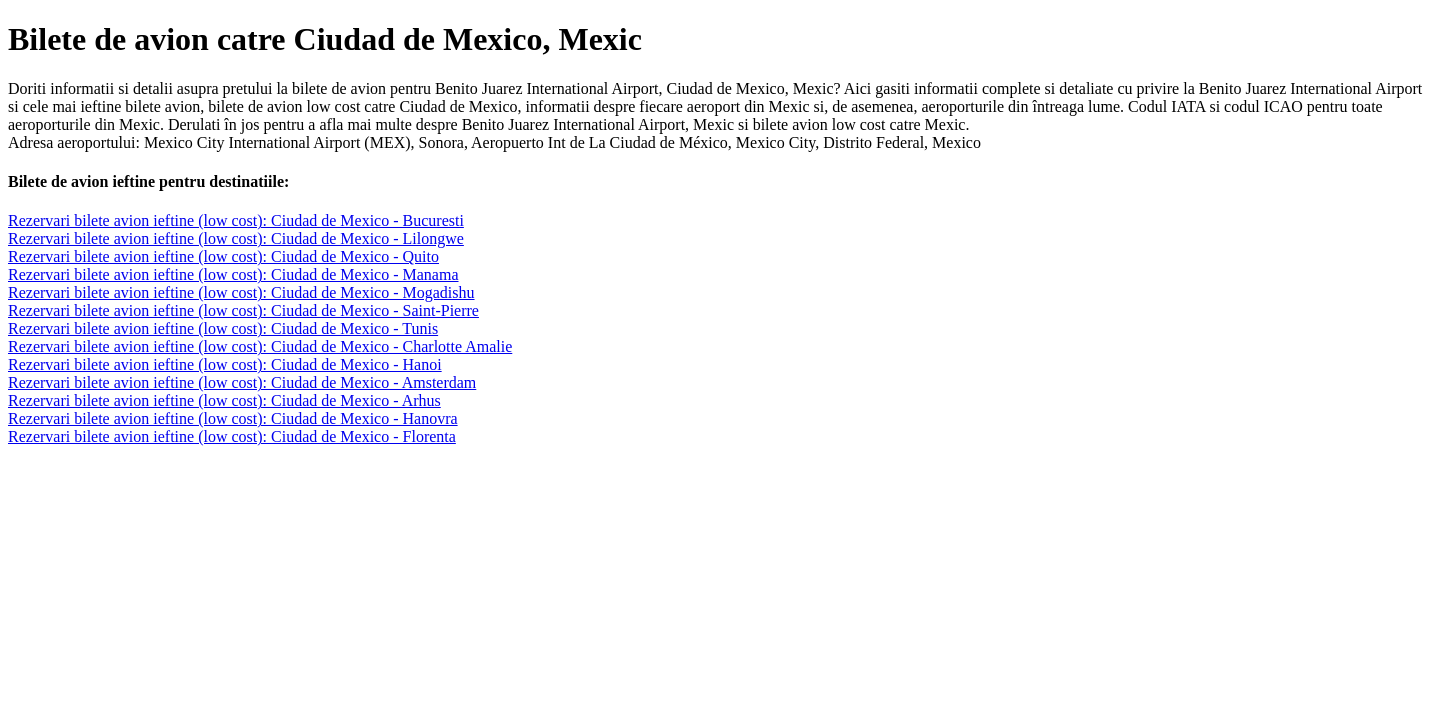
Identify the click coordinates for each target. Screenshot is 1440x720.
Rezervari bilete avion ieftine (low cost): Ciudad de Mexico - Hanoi (225, 364)
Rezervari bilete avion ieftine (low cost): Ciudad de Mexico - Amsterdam (242, 382)
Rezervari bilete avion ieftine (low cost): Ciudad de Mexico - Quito (223, 256)
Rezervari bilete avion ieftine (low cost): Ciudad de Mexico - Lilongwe (236, 238)
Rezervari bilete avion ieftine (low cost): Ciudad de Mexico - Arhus (224, 400)
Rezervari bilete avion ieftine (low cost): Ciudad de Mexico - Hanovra (233, 418)
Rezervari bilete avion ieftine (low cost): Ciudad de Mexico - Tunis (223, 328)
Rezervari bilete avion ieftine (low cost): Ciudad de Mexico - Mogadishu (241, 292)
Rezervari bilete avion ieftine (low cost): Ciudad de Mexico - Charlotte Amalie (260, 346)
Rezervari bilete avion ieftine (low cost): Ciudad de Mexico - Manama (233, 274)
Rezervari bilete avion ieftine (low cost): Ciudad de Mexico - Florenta (232, 436)
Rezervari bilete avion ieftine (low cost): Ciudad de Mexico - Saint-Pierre (243, 310)
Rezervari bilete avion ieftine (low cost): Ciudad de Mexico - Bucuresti (236, 220)
